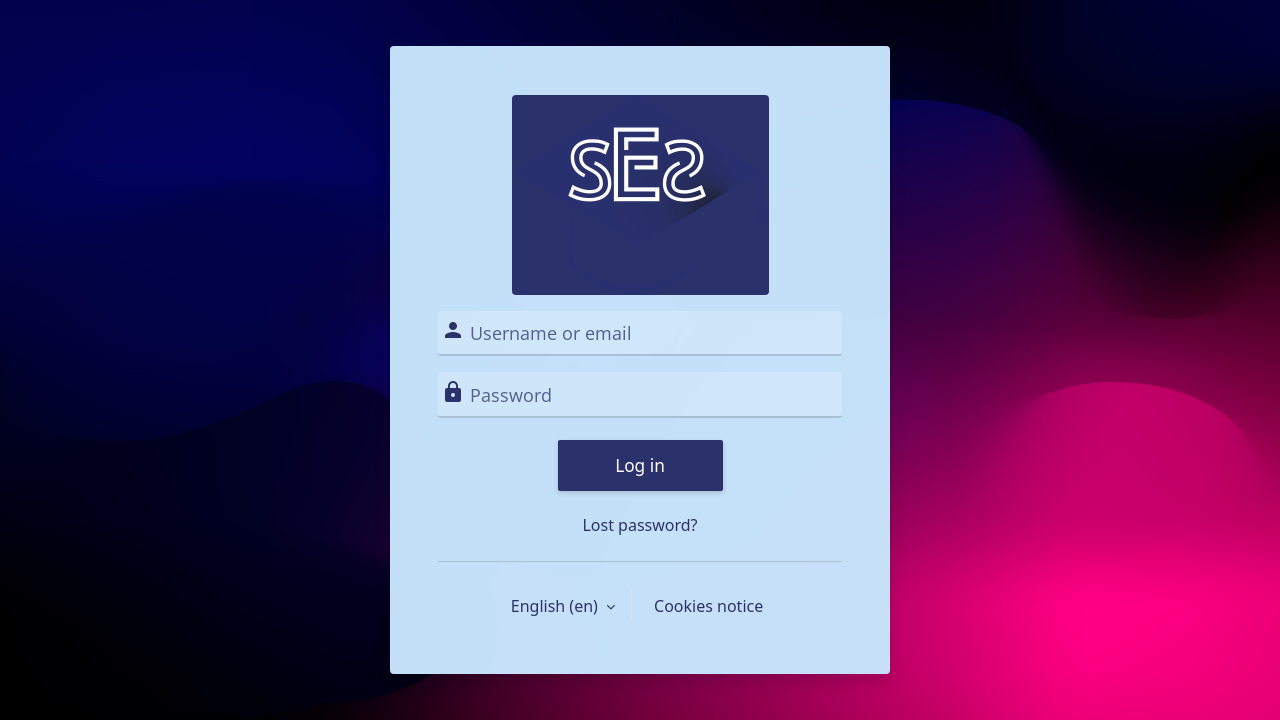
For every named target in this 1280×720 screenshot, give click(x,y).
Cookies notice (708, 606)
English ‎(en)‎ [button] (556, 606)
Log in (640, 465)
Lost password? (639, 525)
